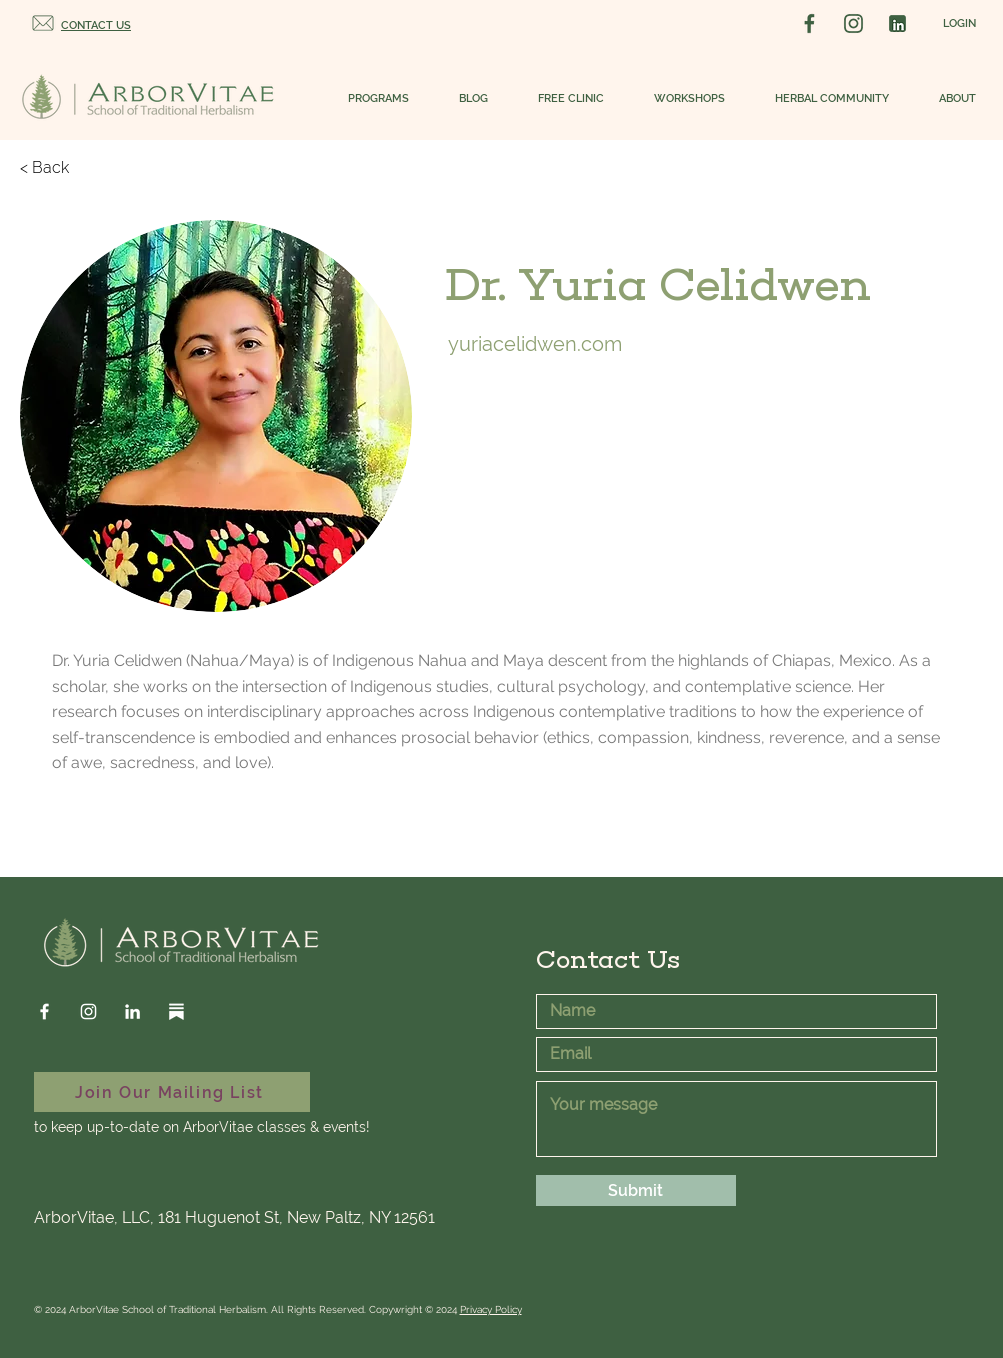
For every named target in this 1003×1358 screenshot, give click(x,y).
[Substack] (176, 1011)
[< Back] (60, 168)
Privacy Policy (491, 1309)
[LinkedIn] (132, 1011)
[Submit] (636, 1190)
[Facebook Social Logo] (809, 23)
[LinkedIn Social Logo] (897, 23)
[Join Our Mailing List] (172, 1092)
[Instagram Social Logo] (853, 23)
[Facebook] (44, 1011)
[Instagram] (88, 1011)
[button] (368, 99)
